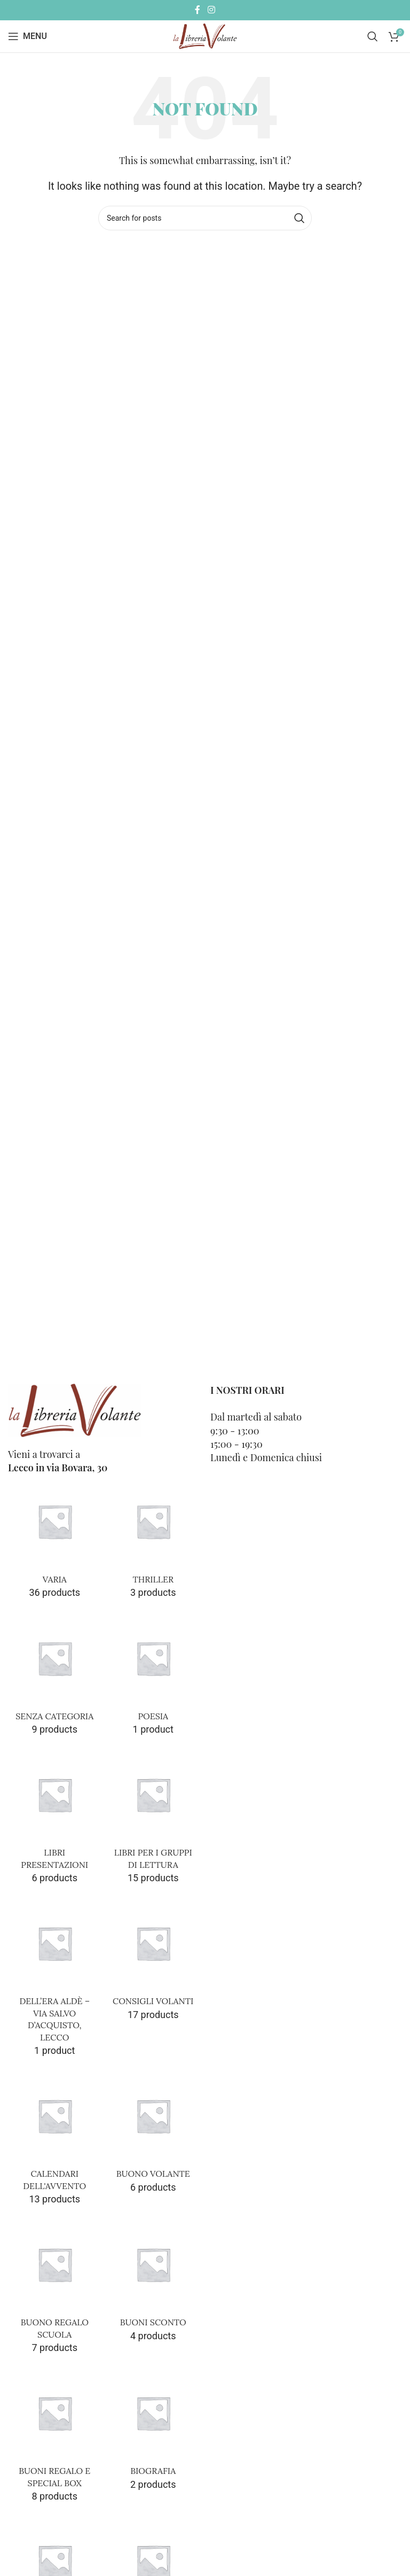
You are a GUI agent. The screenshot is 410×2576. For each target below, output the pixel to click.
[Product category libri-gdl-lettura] (153, 1819)
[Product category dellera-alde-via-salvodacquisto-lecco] (54, 1980)
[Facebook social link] (198, 10)
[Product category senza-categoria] (54, 1677)
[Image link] (74, 1409)
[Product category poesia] (153, 1677)
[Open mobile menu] (27, 36)
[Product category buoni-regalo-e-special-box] (54, 2438)
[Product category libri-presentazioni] (54, 1819)
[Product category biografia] (153, 2432)
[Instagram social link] (211, 10)
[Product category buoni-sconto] (153, 2283)
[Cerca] (372, 36)
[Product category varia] (54, 1540)
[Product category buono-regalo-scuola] (54, 2289)
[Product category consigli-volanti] (153, 1962)
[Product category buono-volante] (153, 2135)
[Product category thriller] (153, 1540)
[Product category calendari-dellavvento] (54, 2141)
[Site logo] (204, 35)
